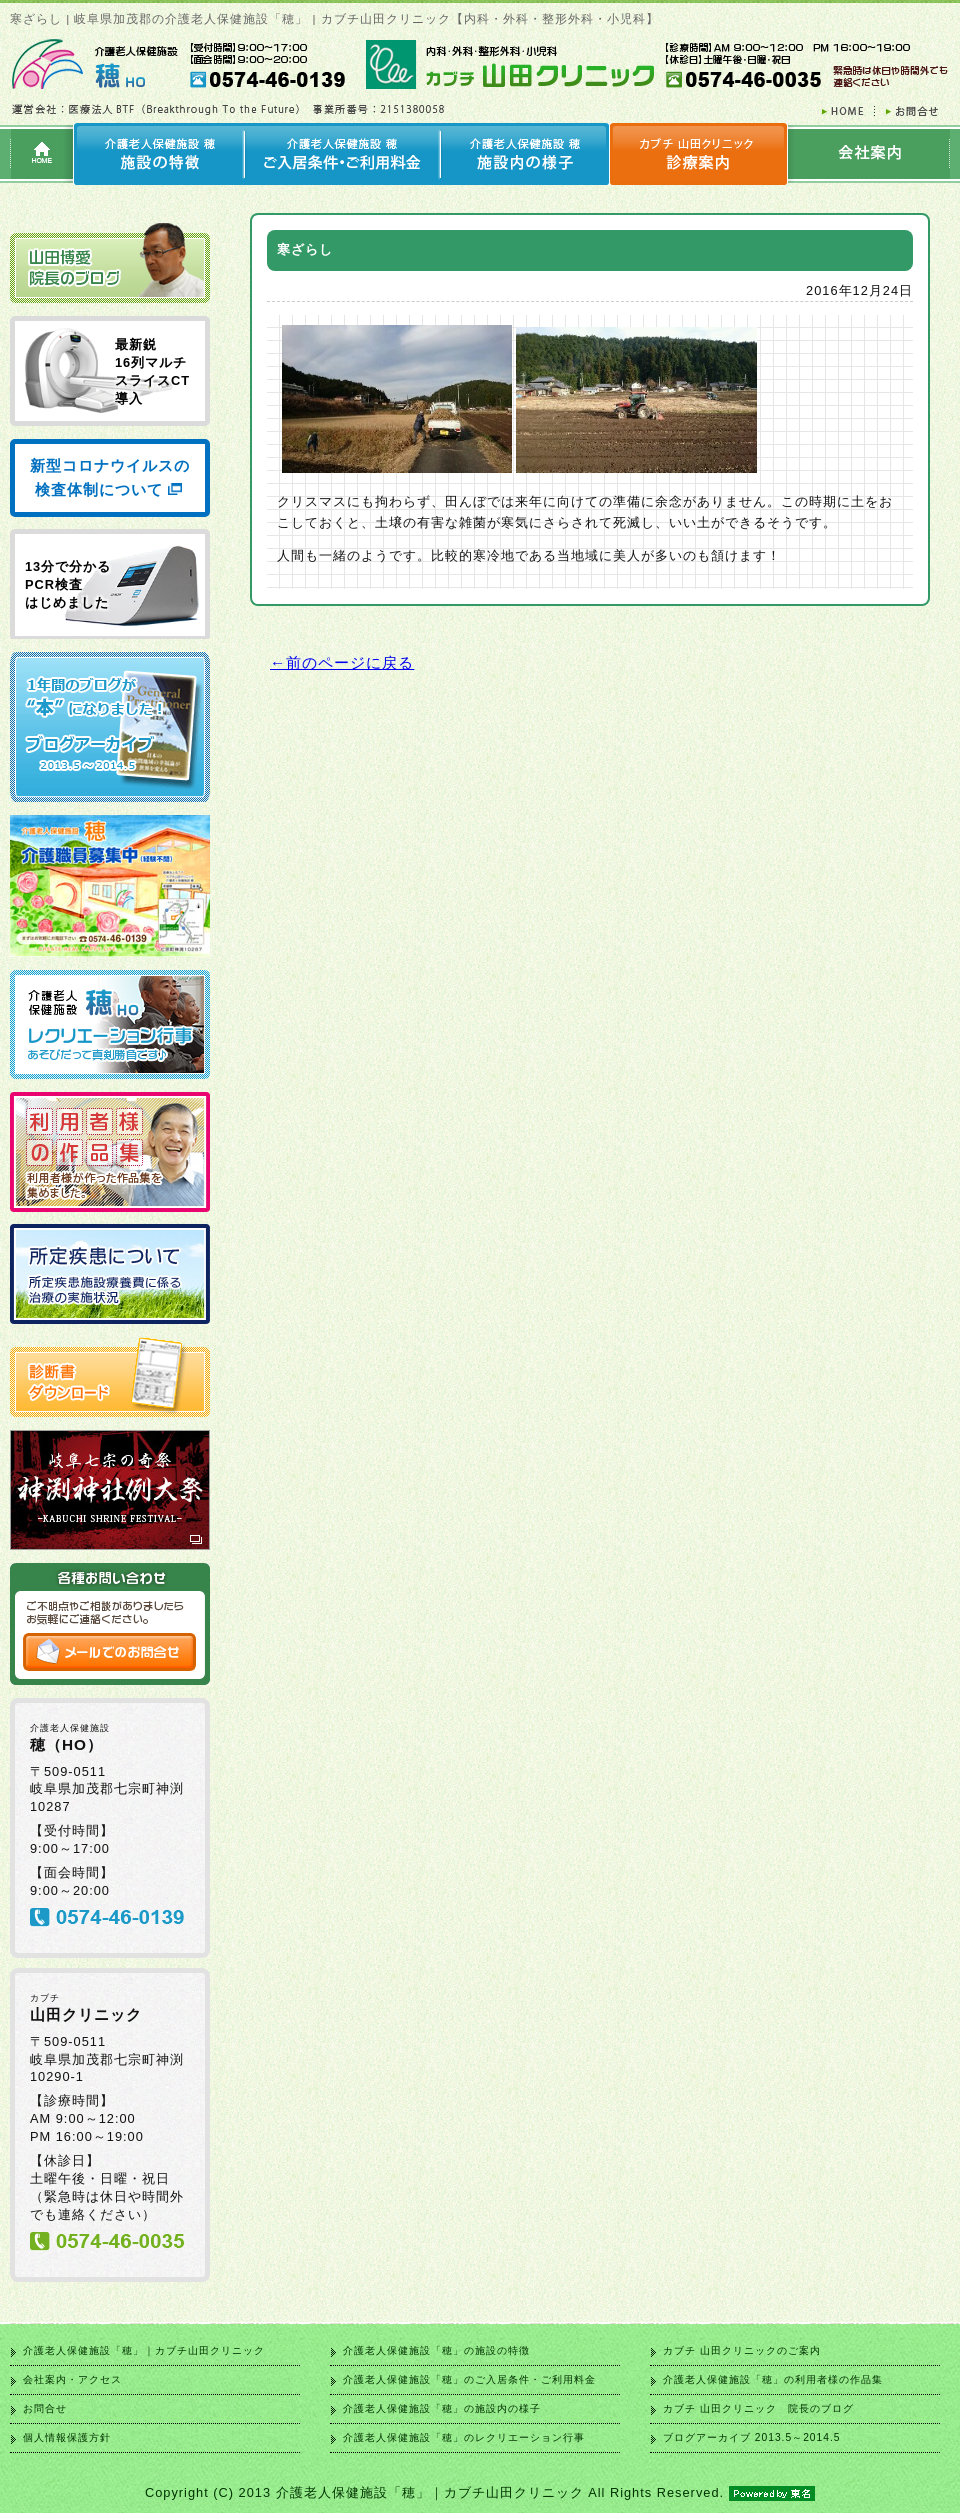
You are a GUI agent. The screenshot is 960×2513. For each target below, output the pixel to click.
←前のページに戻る (342, 662)
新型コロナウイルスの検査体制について (110, 477)
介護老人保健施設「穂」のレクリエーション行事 (464, 2437)
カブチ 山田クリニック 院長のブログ (758, 2408)
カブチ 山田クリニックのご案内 (742, 2350)
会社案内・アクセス (72, 2379)
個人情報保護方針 (67, 2437)
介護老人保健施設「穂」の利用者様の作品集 (773, 2379)
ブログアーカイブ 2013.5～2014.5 (751, 2437)
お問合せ (45, 2408)
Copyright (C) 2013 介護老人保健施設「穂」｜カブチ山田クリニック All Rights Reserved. (480, 2492)
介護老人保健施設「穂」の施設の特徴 (436, 2350)
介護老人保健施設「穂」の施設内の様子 (442, 2408)
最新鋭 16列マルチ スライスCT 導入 (152, 371)
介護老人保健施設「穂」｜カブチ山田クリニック (144, 2350)
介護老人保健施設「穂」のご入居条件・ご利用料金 (469, 2379)
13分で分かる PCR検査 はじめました (68, 584)
